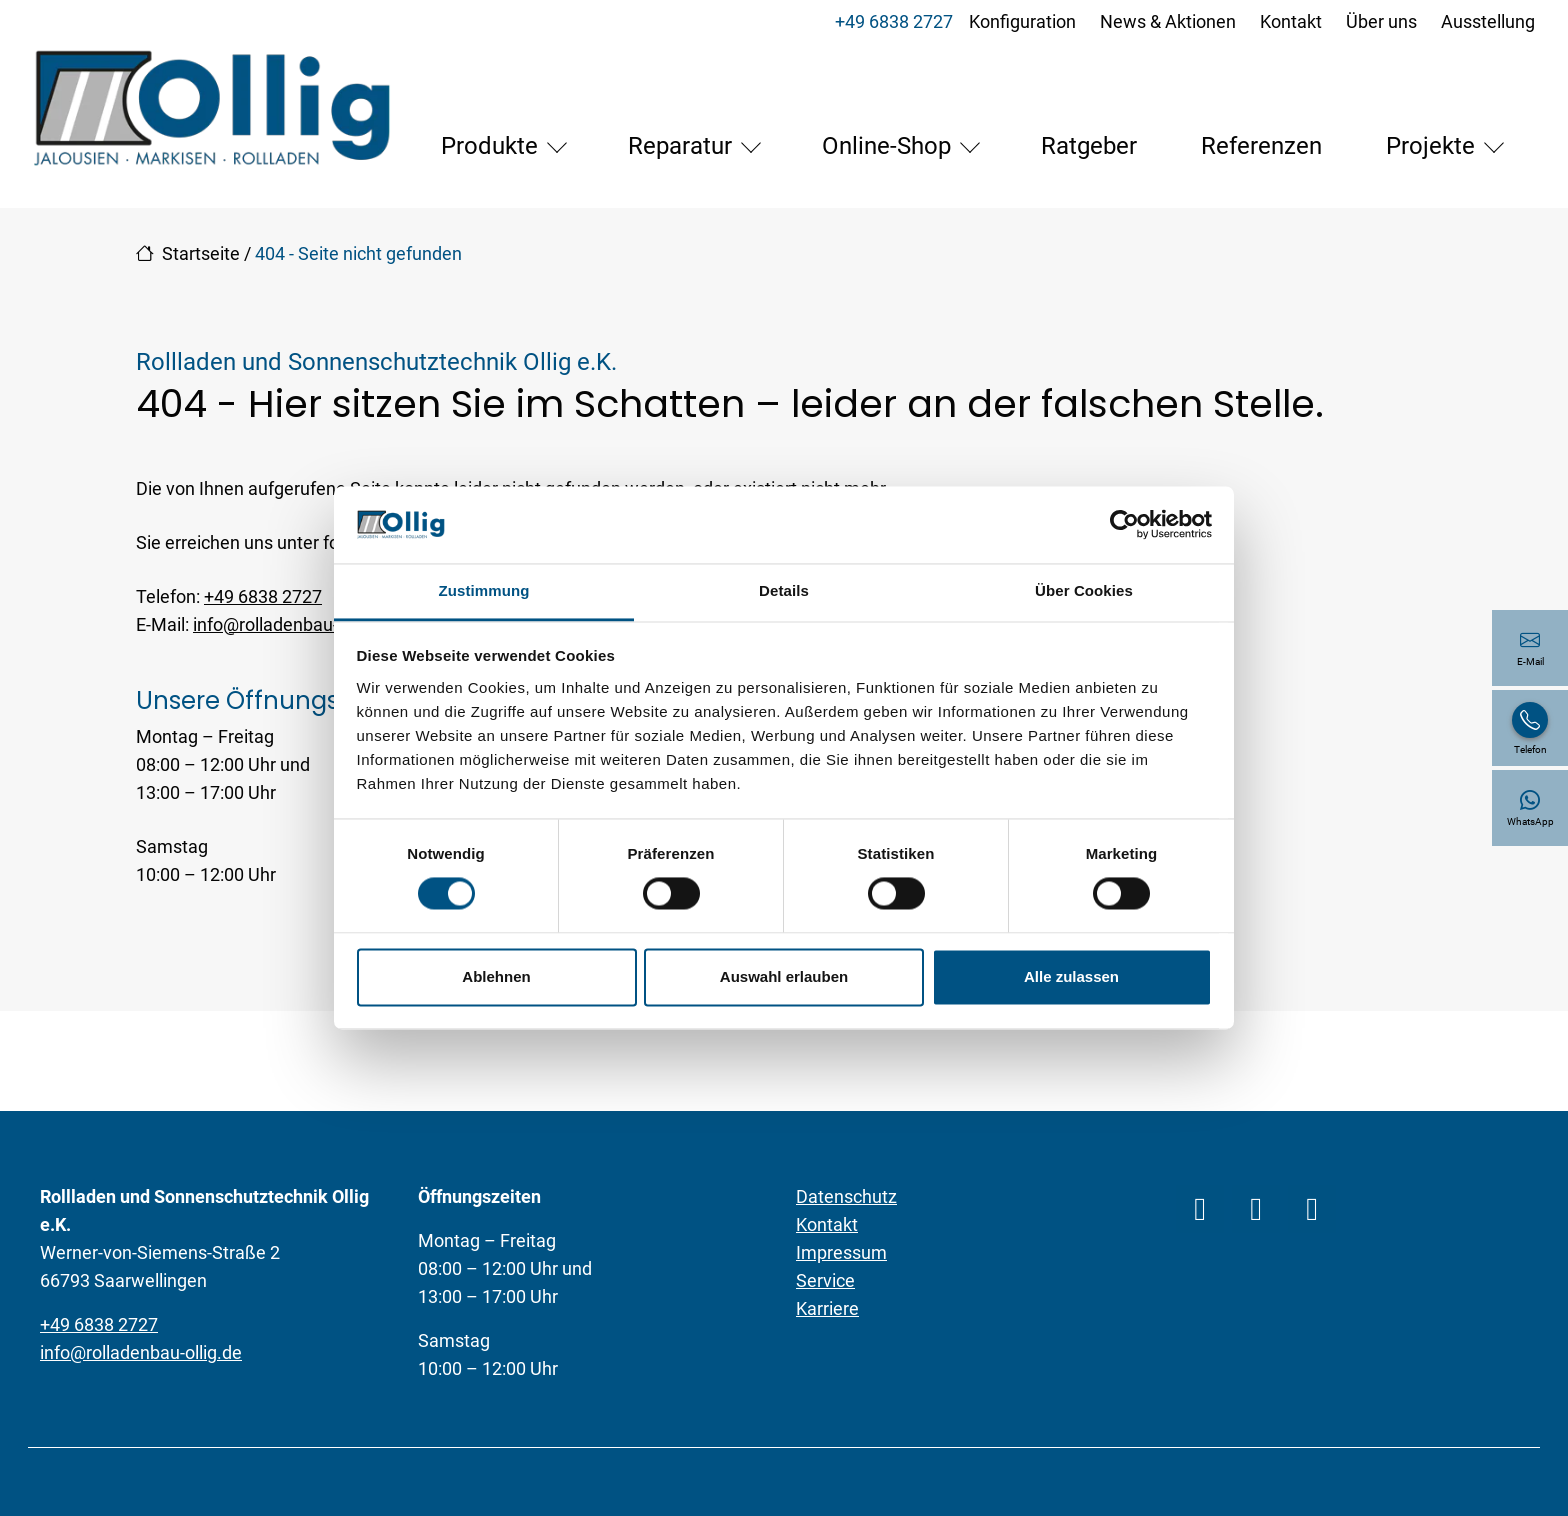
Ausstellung (1485, 21)
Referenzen (1074, 190)
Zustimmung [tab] (484, 590)
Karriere (827, 1352)
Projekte (1243, 190)
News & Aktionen (1165, 21)
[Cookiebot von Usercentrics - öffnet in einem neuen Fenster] (1124, 525)
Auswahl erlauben (784, 976)
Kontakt (1288, 21)
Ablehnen (496, 976)
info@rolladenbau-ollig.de (294, 668)
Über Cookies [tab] (1084, 590)
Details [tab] (784, 590)
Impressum (841, 1296)
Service (825, 1324)
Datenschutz (846, 1240)
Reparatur (493, 190)
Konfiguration (1019, 21)
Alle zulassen (1071, 976)
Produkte (302, 190)
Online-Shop (699, 190)
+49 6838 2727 (891, 21)
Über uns (1378, 21)
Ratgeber (902, 190)
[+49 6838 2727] (1530, 728)
